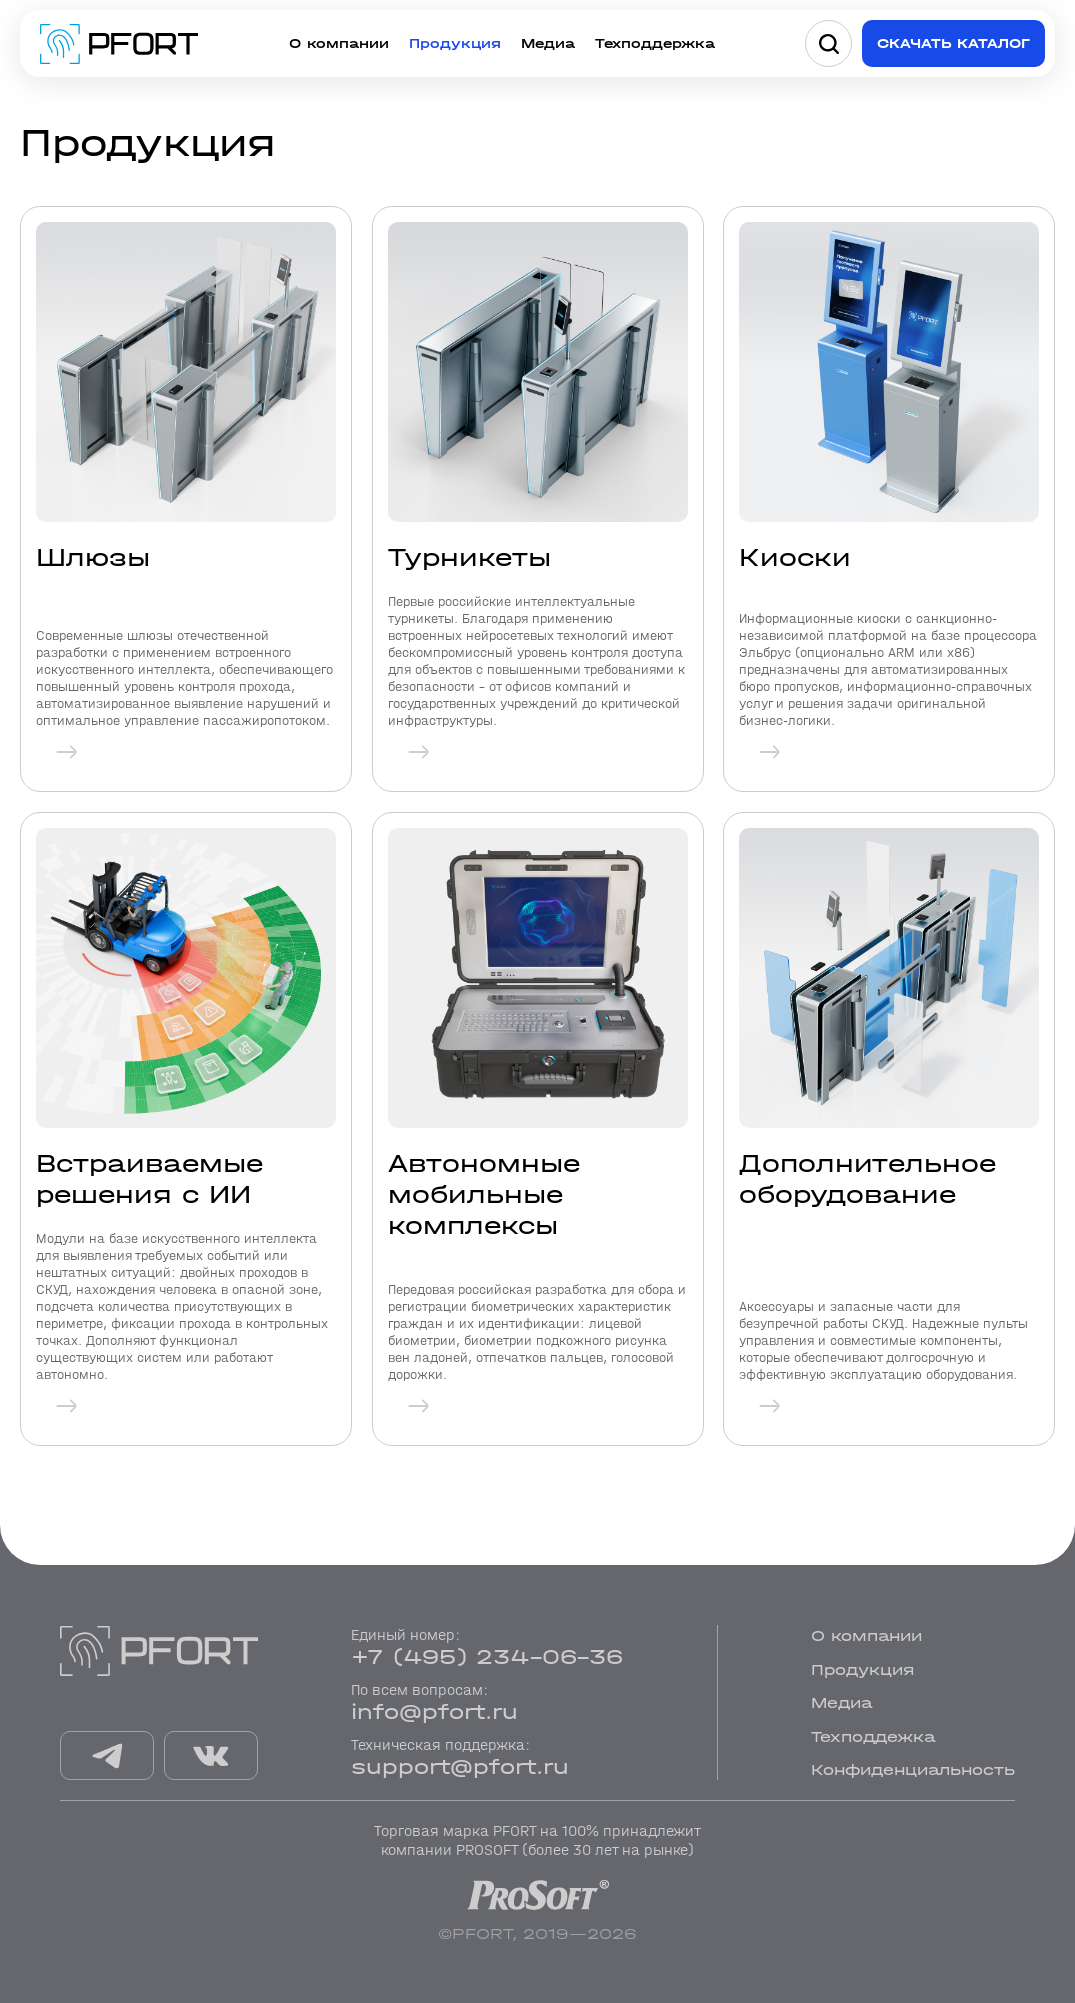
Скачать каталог (953, 43)
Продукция (455, 43)
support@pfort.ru (460, 1767)
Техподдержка (655, 43)
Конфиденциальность (913, 1769)
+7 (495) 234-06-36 (487, 1657)
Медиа (548, 43)
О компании (339, 43)
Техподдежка (873, 1736)
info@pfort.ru (434, 1712)
